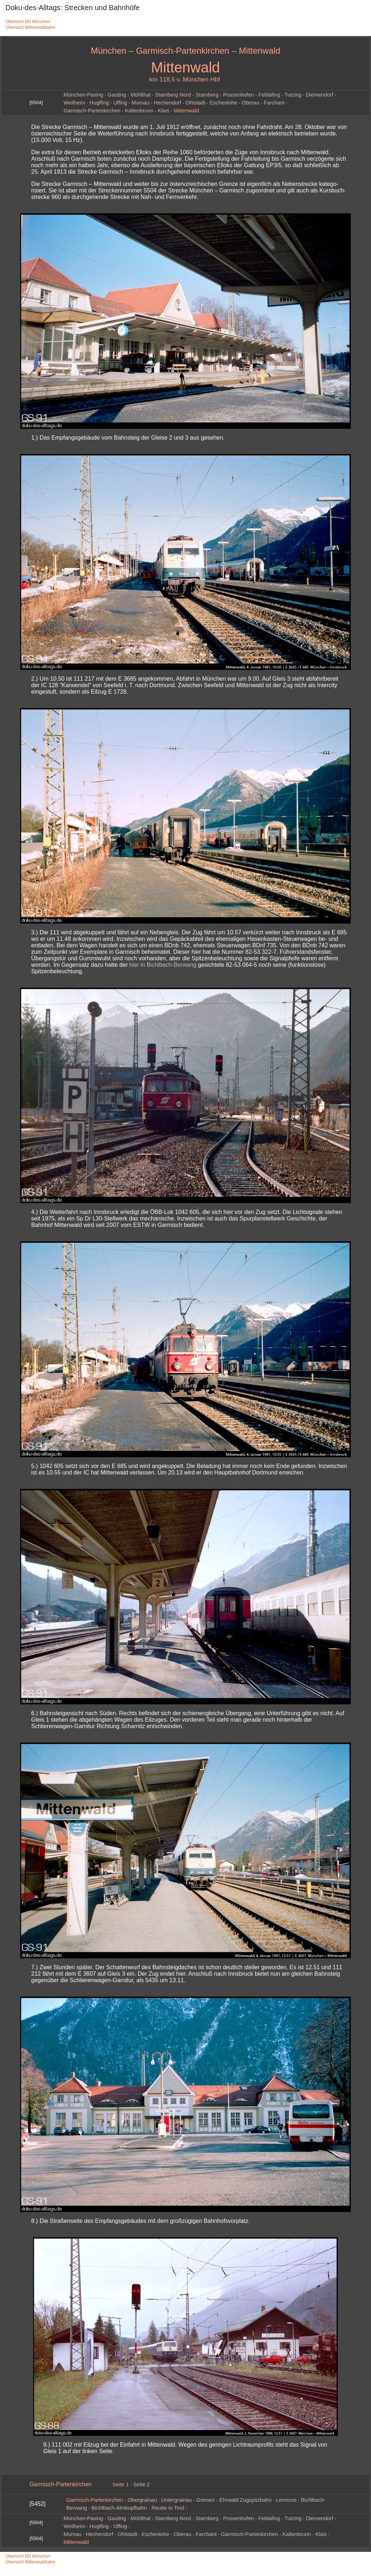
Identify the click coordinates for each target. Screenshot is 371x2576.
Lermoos (286, 2500)
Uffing (120, 103)
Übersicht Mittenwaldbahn (30, 27)
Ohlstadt (196, 103)
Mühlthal (140, 95)
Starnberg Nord (173, 95)
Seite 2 (141, 2484)
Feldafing (269, 95)
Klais (163, 111)
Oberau (250, 103)
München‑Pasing (83, 95)
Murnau (141, 103)
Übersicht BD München (27, 21)
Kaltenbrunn (139, 111)
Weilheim (74, 103)
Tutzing (293, 95)
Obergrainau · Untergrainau (160, 2500)
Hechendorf (167, 103)
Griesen (205, 2500)
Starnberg (206, 95)
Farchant (274, 103)
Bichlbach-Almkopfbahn (119, 2508)
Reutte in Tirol (167, 2508)
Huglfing (99, 103)
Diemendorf (319, 95)
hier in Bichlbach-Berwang (162, 965)
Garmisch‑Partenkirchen (91, 111)
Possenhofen (238, 95)
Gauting (116, 95)
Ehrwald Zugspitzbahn (245, 2500)
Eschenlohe (223, 103)
